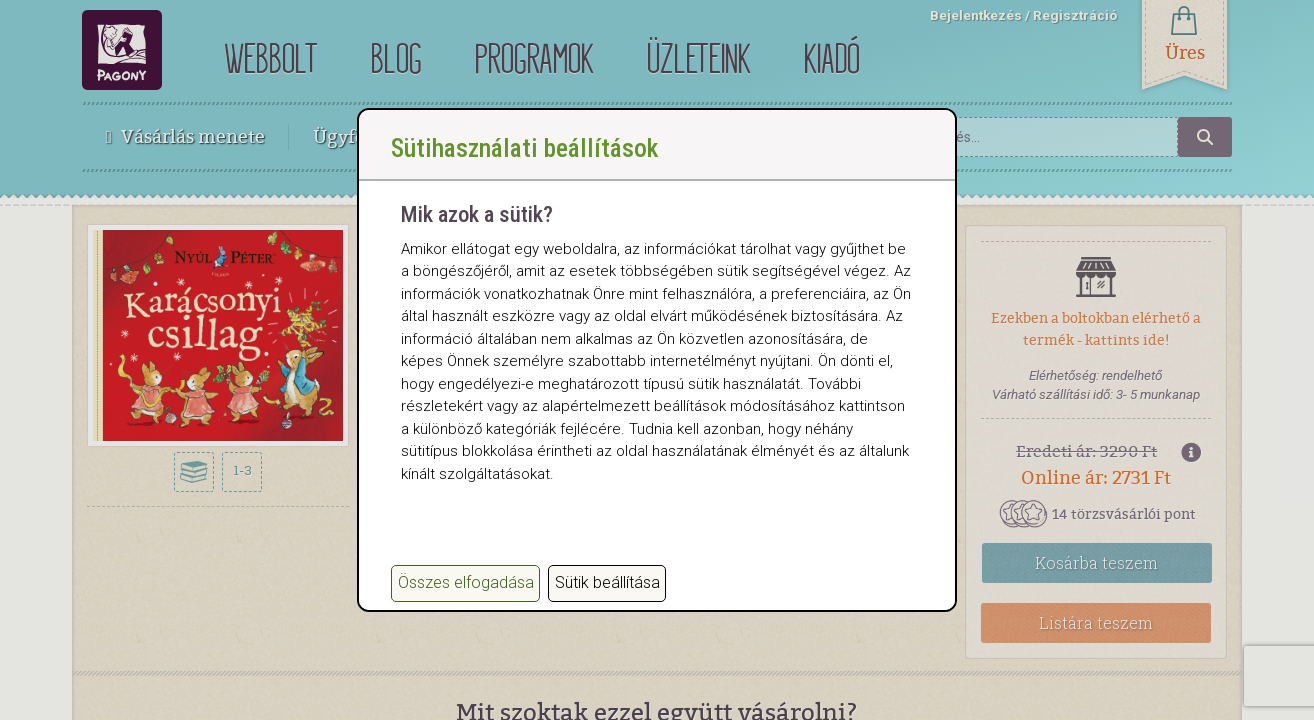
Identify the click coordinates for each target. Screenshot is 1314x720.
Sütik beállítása (607, 582)
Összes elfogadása (466, 582)
